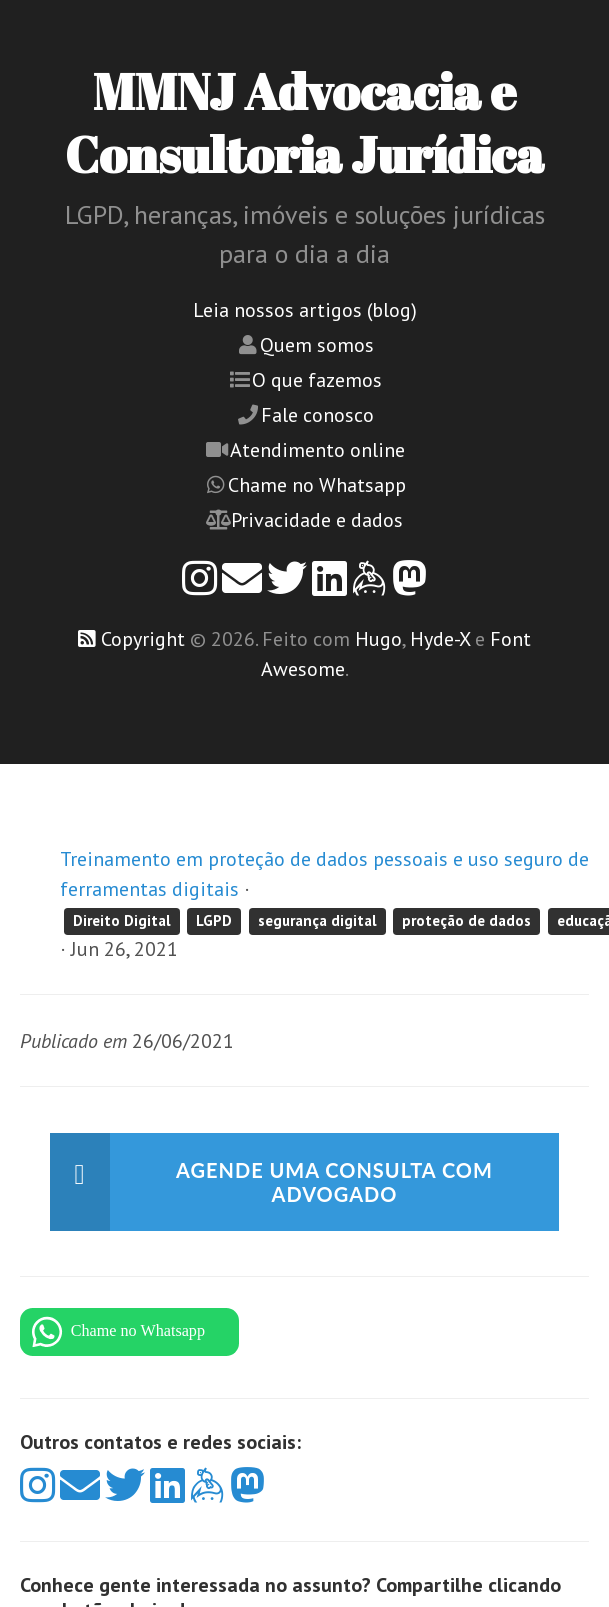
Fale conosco (317, 415)
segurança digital (317, 920)
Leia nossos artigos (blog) (305, 310)
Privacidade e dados (317, 520)
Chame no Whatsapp (317, 485)
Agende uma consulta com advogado (334, 1182)
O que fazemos (317, 380)
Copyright (143, 639)
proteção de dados (466, 920)
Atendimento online (317, 450)
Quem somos (317, 345)
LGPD (214, 920)
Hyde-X (440, 639)
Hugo (378, 639)
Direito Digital (122, 920)
